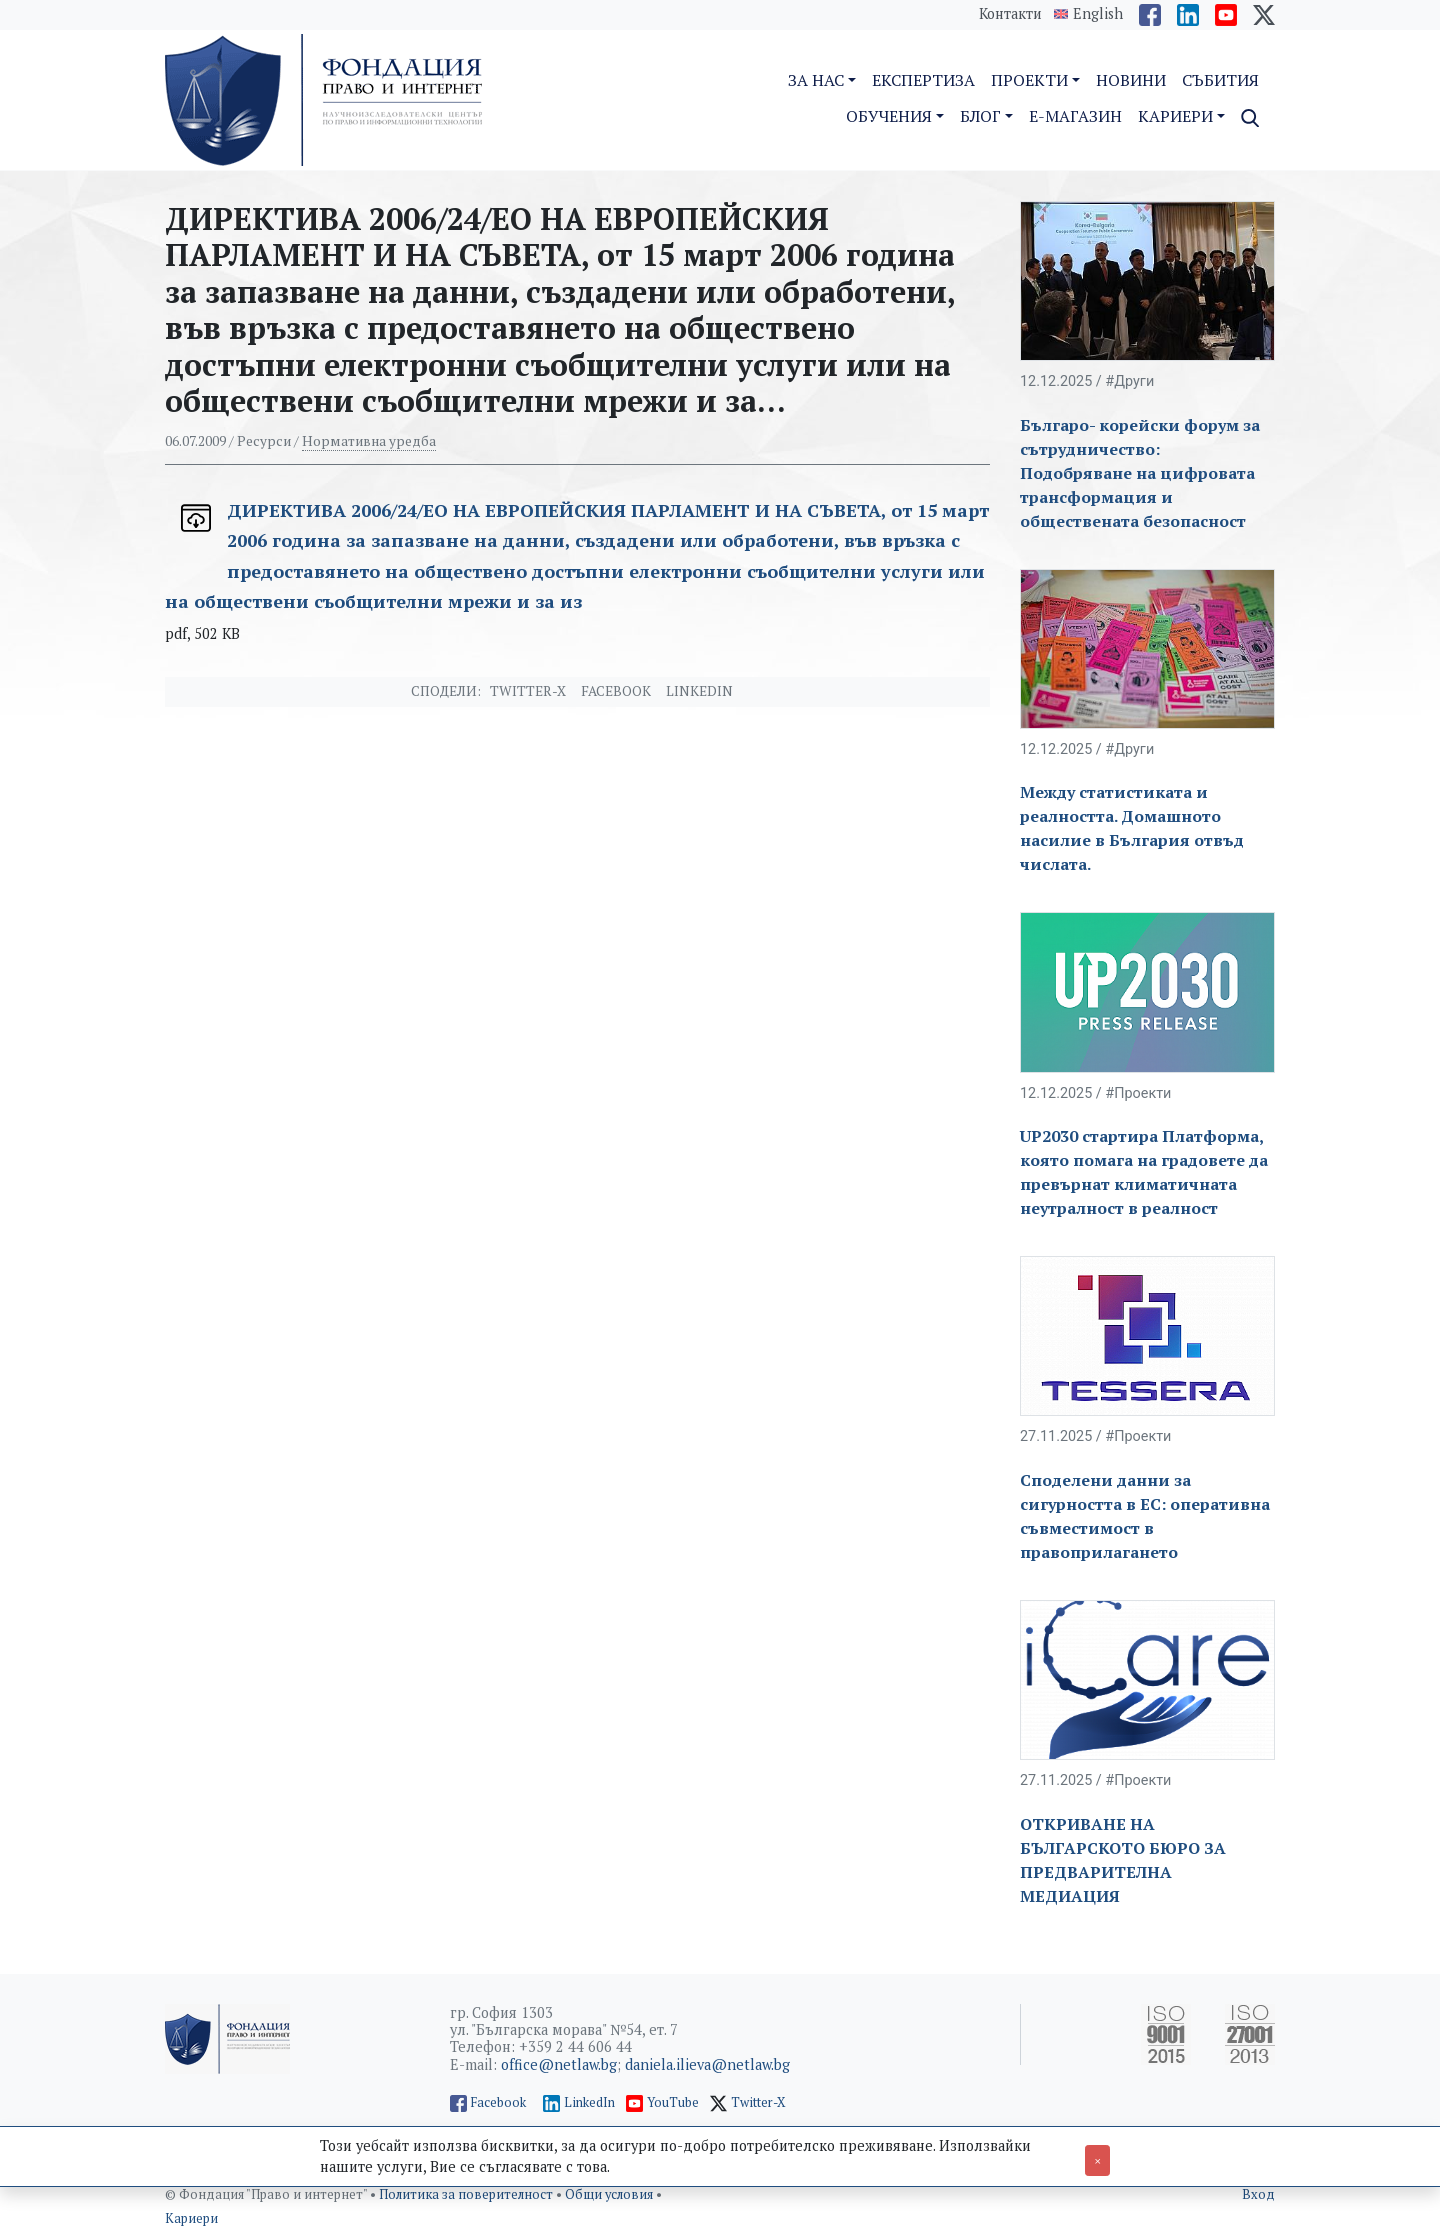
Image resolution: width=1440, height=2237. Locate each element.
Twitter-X (528, 691)
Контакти (1010, 13)
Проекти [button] (1029, 80)
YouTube (673, 2102)
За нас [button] (816, 80)
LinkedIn (589, 2102)
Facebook (616, 691)
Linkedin (699, 691)
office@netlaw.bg (559, 2064)
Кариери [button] (1175, 116)
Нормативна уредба (369, 441)
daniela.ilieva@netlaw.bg (707, 2064)
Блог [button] (980, 116)
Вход (1258, 2194)
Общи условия (610, 2194)
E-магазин (1075, 116)
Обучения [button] (889, 116)
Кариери (191, 2218)
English (1098, 14)
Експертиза (923, 80)
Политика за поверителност (467, 2194)
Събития (1220, 80)
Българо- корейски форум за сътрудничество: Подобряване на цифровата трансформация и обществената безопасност (1140, 473)
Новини (1131, 80)
